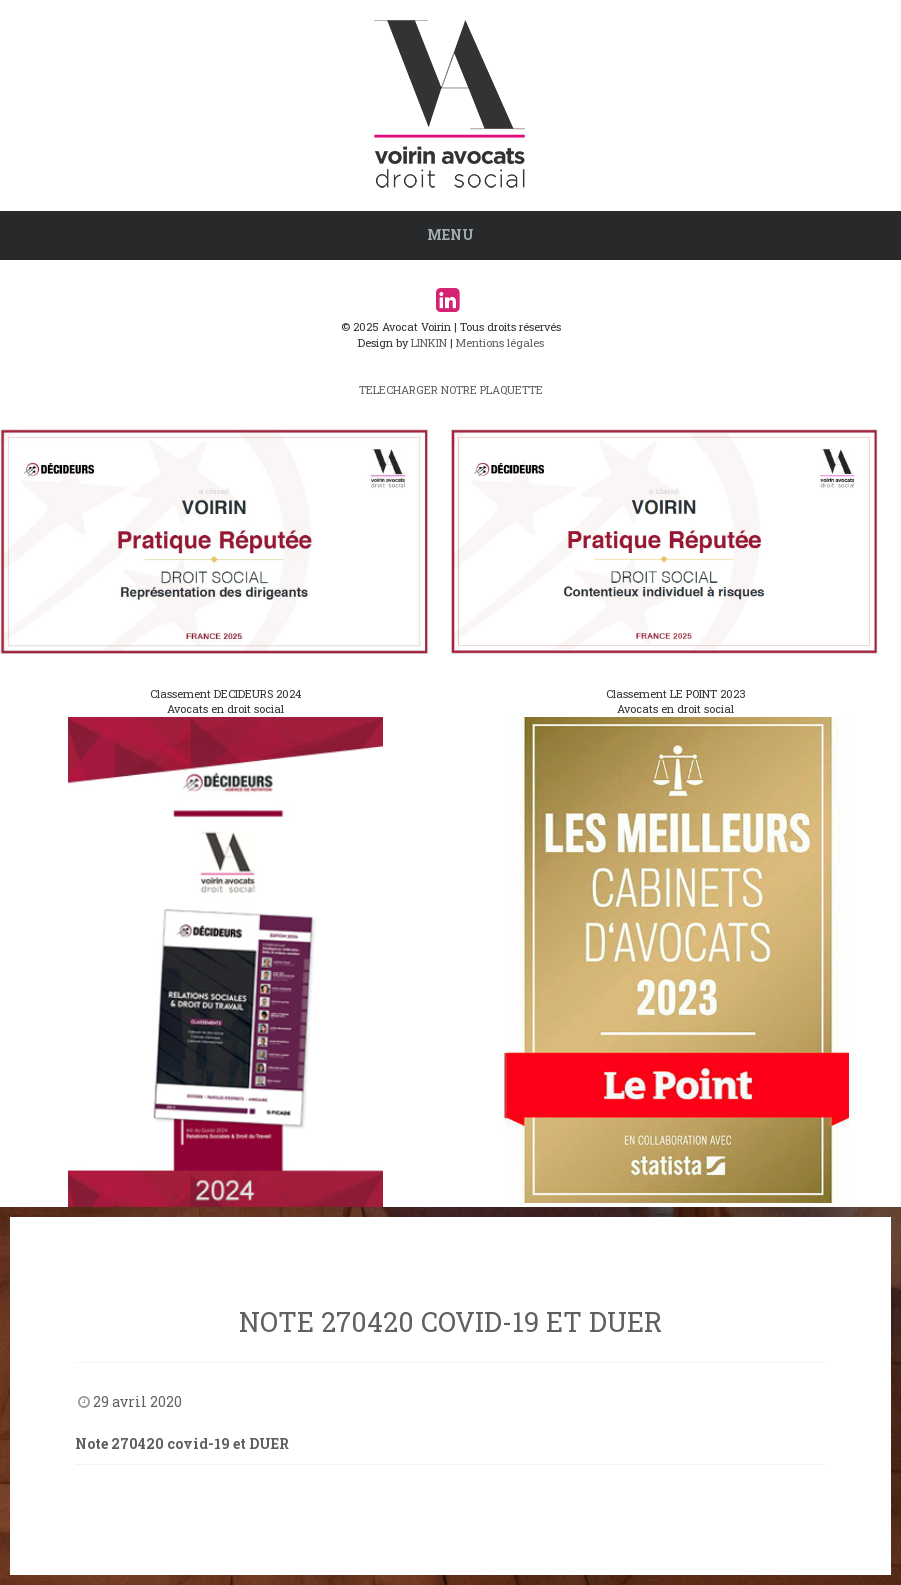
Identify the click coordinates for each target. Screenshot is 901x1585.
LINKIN (429, 342)
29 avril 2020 (137, 1401)
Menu (450, 234)
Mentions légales (500, 342)
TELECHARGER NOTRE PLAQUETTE (451, 389)
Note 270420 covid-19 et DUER (182, 1443)
